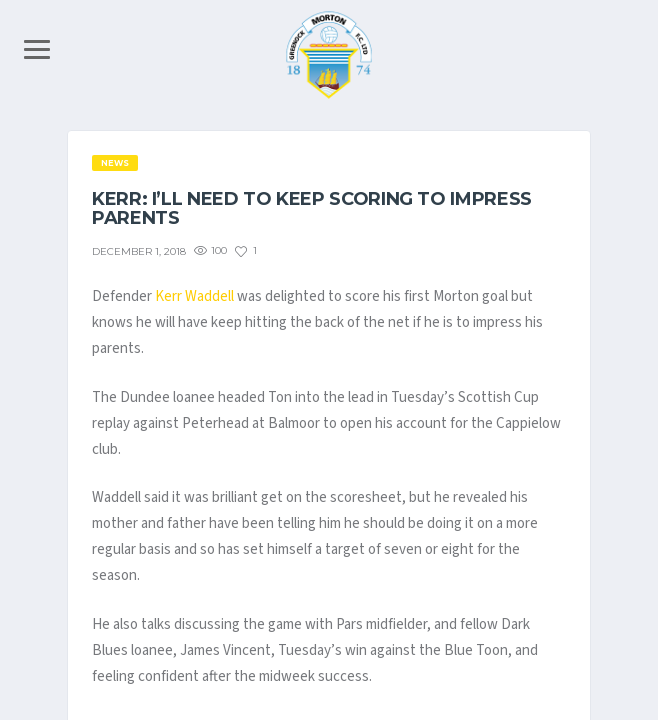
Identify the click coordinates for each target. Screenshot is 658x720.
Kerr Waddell (194, 296)
